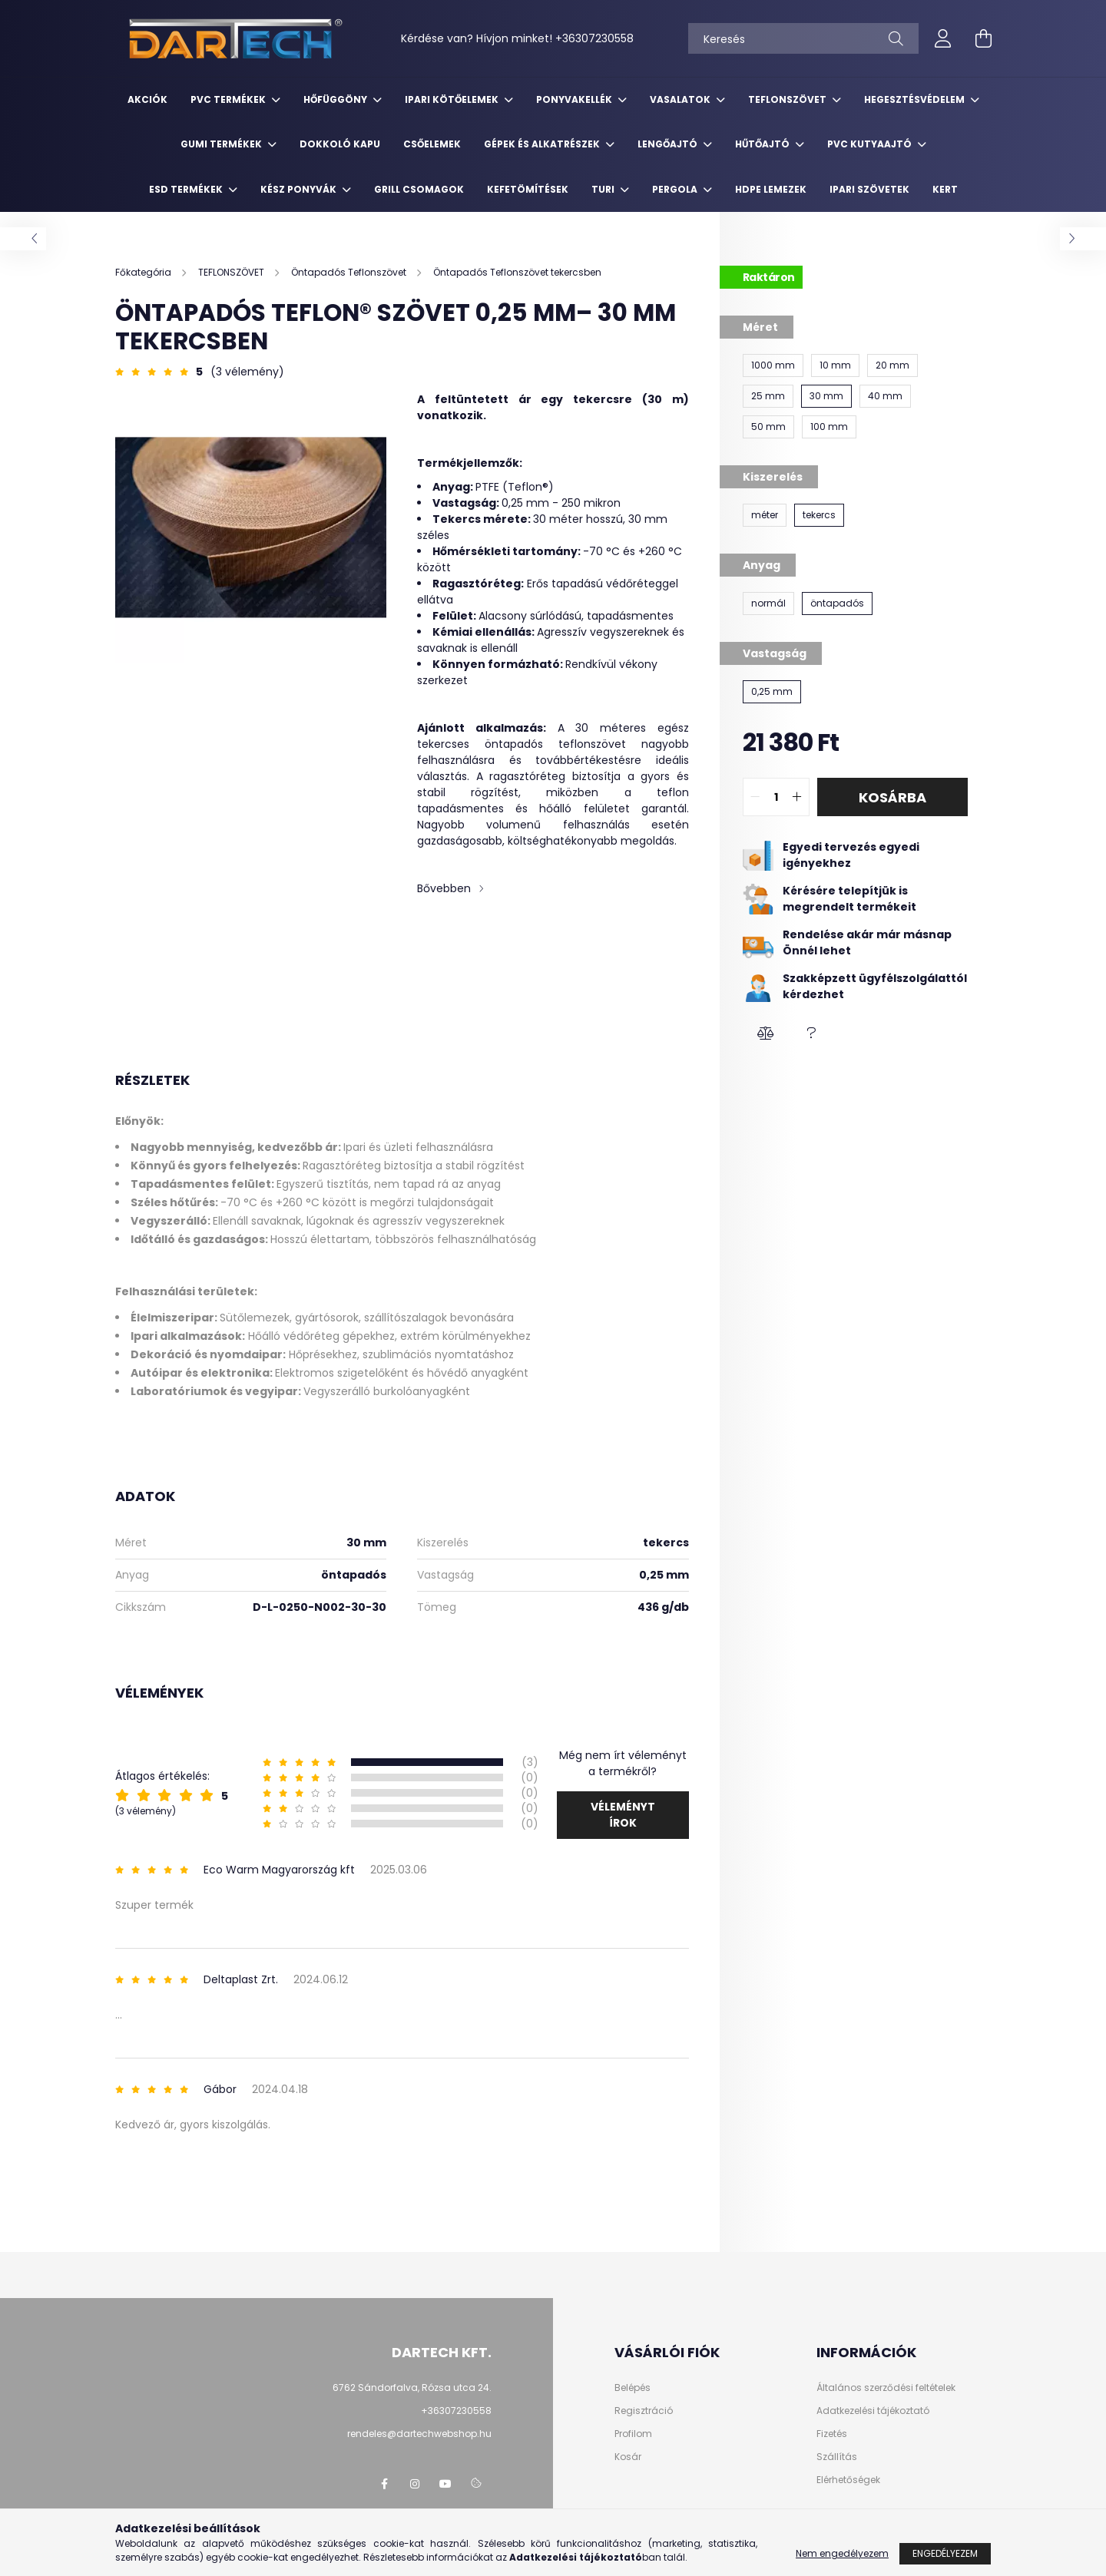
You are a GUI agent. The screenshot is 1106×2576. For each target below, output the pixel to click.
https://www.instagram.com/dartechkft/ (414, 2484)
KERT (945, 189)
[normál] (768, 603)
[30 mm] (826, 396)
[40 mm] (885, 396)
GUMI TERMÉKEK (222, 143)
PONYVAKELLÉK (575, 99)
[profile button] (943, 38)
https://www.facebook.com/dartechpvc (384, 2484)
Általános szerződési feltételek (885, 2388)
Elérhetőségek (848, 2480)
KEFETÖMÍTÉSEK (527, 189)
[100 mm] (829, 426)
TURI (604, 189)
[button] (765, 1033)
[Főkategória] (144, 272)
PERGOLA (676, 189)
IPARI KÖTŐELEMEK (453, 99)
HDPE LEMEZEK (770, 189)
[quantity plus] (797, 797)
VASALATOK (681, 99)
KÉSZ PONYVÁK (299, 189)
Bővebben (444, 888)
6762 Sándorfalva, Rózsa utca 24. (412, 2387)
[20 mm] (892, 365)
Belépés (632, 2388)
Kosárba (892, 797)
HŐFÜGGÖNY (336, 99)
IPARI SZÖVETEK (869, 189)
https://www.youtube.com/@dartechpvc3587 (445, 2484)
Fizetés (831, 2434)
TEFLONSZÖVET (788, 99)
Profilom (633, 2434)
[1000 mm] (773, 365)
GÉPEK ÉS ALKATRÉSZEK (543, 143)
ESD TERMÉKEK (187, 189)
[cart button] (983, 38)
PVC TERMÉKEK (229, 99)
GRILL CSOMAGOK (419, 189)
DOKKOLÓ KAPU (340, 143)
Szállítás (836, 2457)
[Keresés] (803, 38)
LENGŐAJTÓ (668, 143)
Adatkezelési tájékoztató (872, 2411)
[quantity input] (776, 797)
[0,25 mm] (772, 691)
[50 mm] (768, 426)
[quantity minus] (755, 797)
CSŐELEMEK (432, 143)
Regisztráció (643, 2411)
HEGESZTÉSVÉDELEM (915, 99)
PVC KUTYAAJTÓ (870, 143)
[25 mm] (768, 396)
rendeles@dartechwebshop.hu (419, 2433)
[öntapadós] (837, 603)
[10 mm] (835, 365)
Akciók (147, 99)
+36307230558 (594, 38)
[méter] (764, 515)
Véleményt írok (623, 1814)
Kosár (627, 2457)
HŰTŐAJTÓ (763, 143)
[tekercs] (819, 515)
